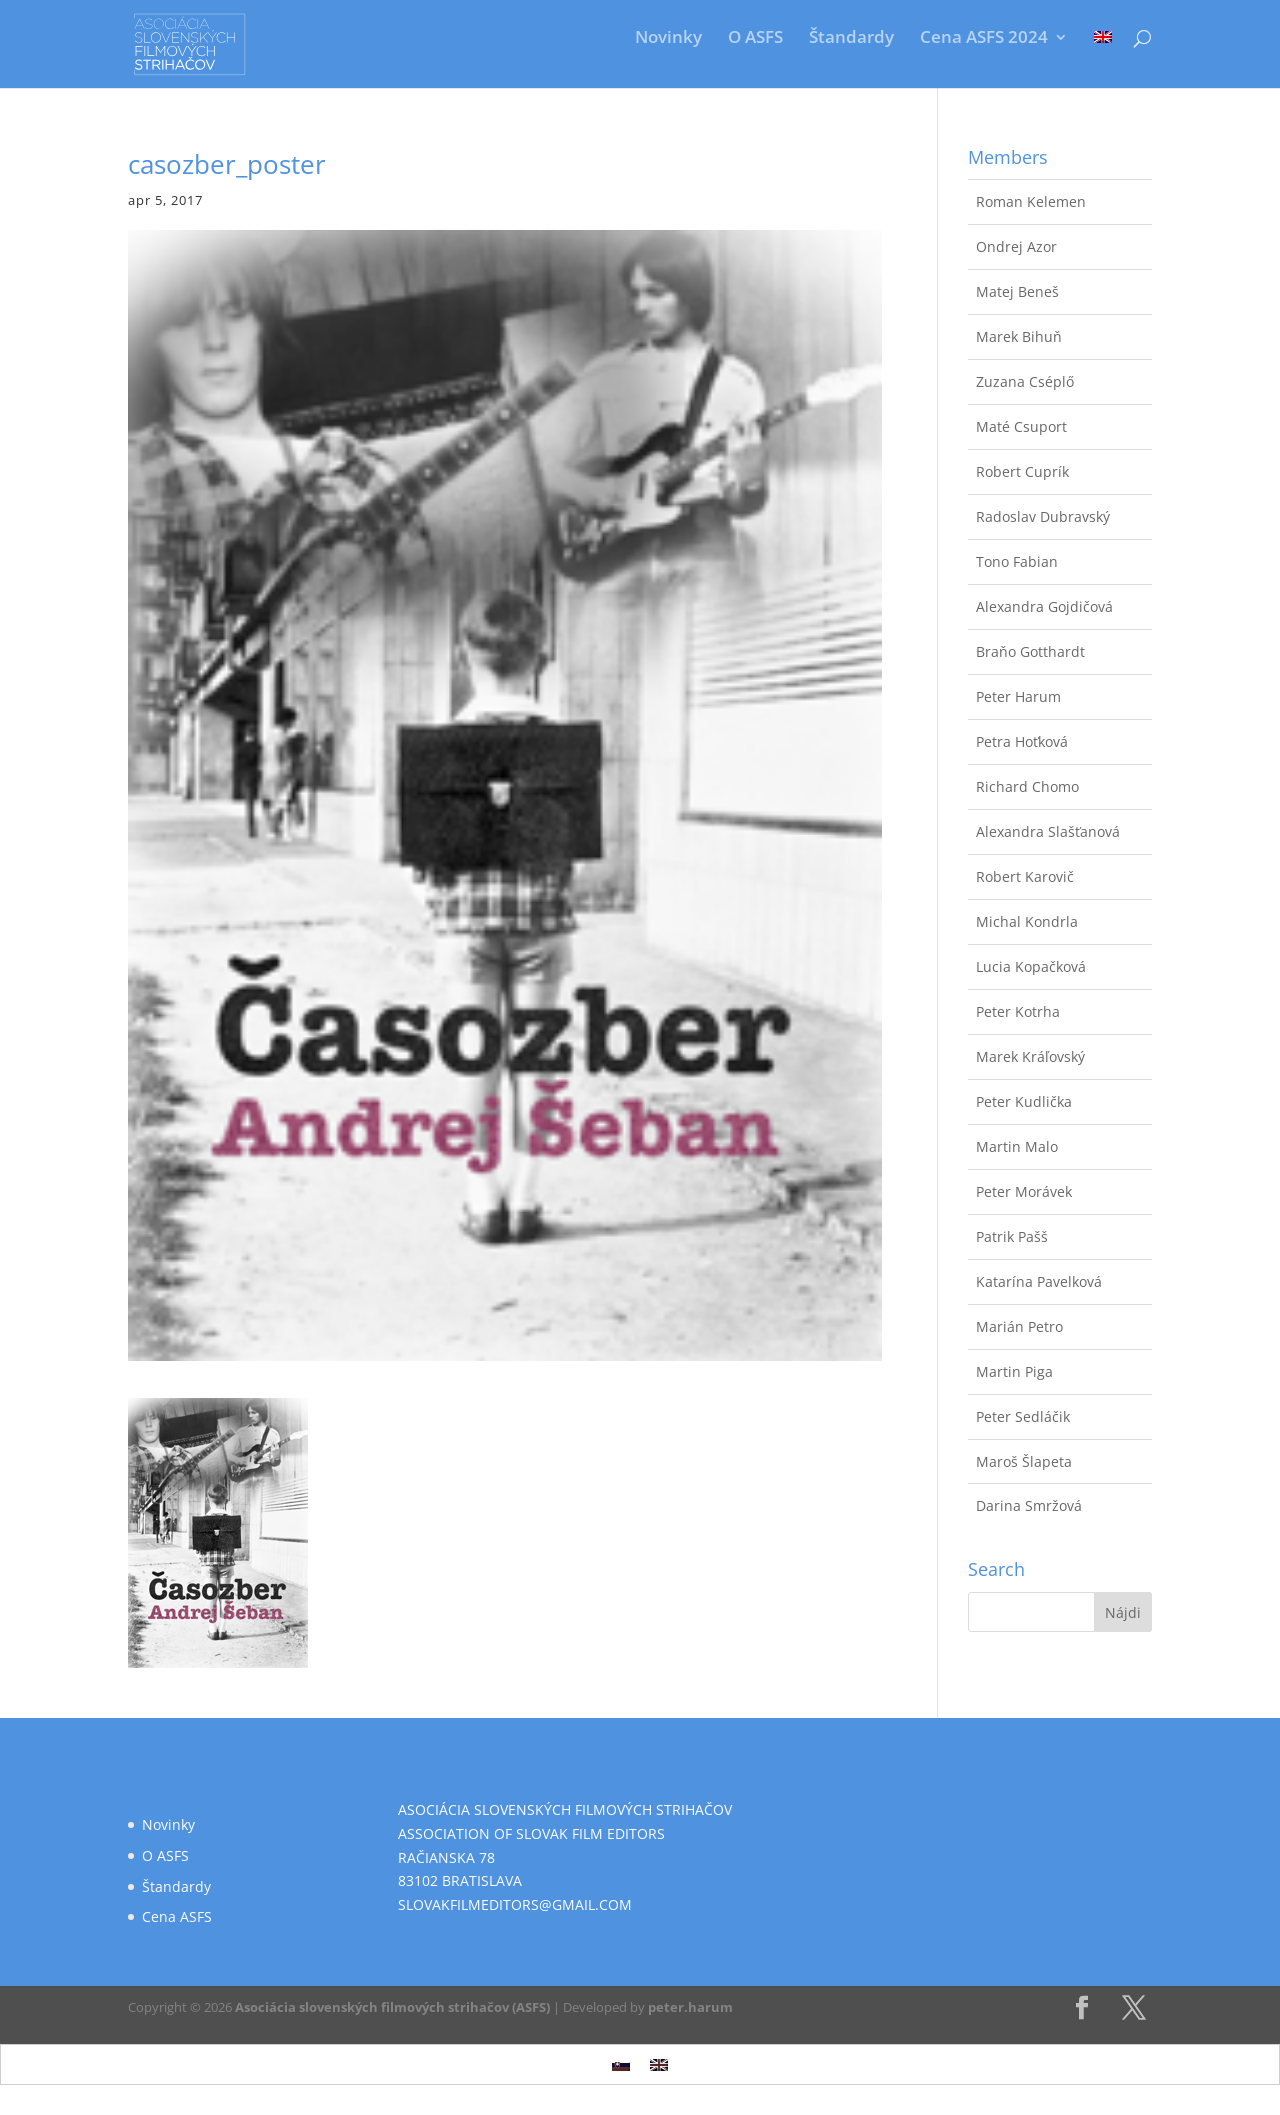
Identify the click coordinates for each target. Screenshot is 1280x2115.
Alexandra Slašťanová (1048, 831)
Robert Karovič (1025, 876)
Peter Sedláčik (1023, 1416)
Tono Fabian (1017, 561)
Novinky (668, 39)
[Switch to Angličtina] (1103, 52)
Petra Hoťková (1022, 741)
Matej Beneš (1017, 291)
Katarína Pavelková (1039, 1281)
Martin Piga (1014, 1371)
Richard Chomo (1027, 786)
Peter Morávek (1024, 1191)
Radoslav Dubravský (1043, 516)
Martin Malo (1017, 1146)
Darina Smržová (1029, 1505)
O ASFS (755, 39)
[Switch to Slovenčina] (621, 2064)
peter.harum (690, 2007)
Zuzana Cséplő (1025, 381)
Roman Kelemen (1031, 201)
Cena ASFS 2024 (984, 39)
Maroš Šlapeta (1024, 1461)
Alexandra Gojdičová (1044, 606)
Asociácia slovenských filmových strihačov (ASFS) (392, 2007)
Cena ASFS (177, 1916)
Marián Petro (1019, 1326)
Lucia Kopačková (1031, 966)
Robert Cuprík (1022, 471)
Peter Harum (1018, 696)
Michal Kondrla (1027, 921)
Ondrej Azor (1016, 246)
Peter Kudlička (1024, 1101)
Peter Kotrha (1018, 1011)
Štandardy (851, 39)
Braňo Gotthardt (1030, 651)
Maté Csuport (1021, 426)
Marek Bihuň (1019, 336)
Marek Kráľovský (1030, 1056)
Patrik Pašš (1012, 1236)
